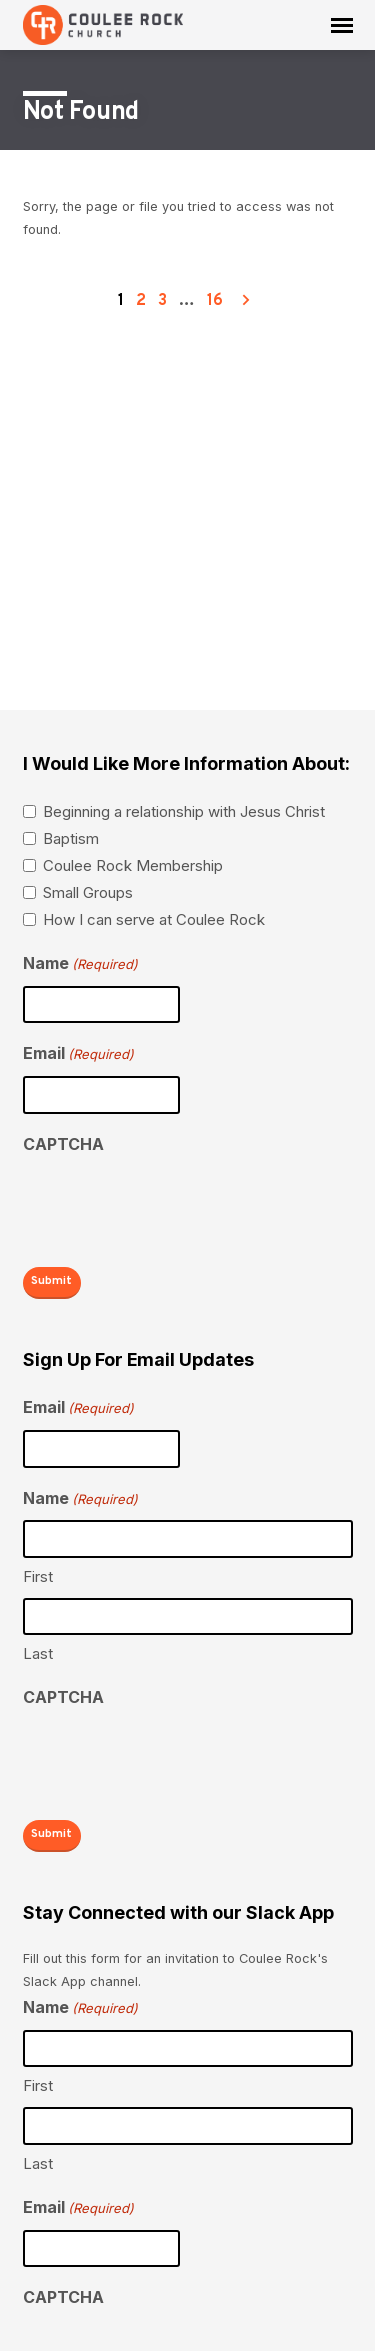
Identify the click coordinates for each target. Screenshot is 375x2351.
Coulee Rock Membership (133, 865)
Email (78, 1054)
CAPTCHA (63, 1144)
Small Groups (88, 892)
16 (215, 301)
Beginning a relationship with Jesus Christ (184, 811)
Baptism (71, 838)
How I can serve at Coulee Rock (154, 919)
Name (80, 964)
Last (38, 1653)
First (38, 1576)
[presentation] (175, 1206)
